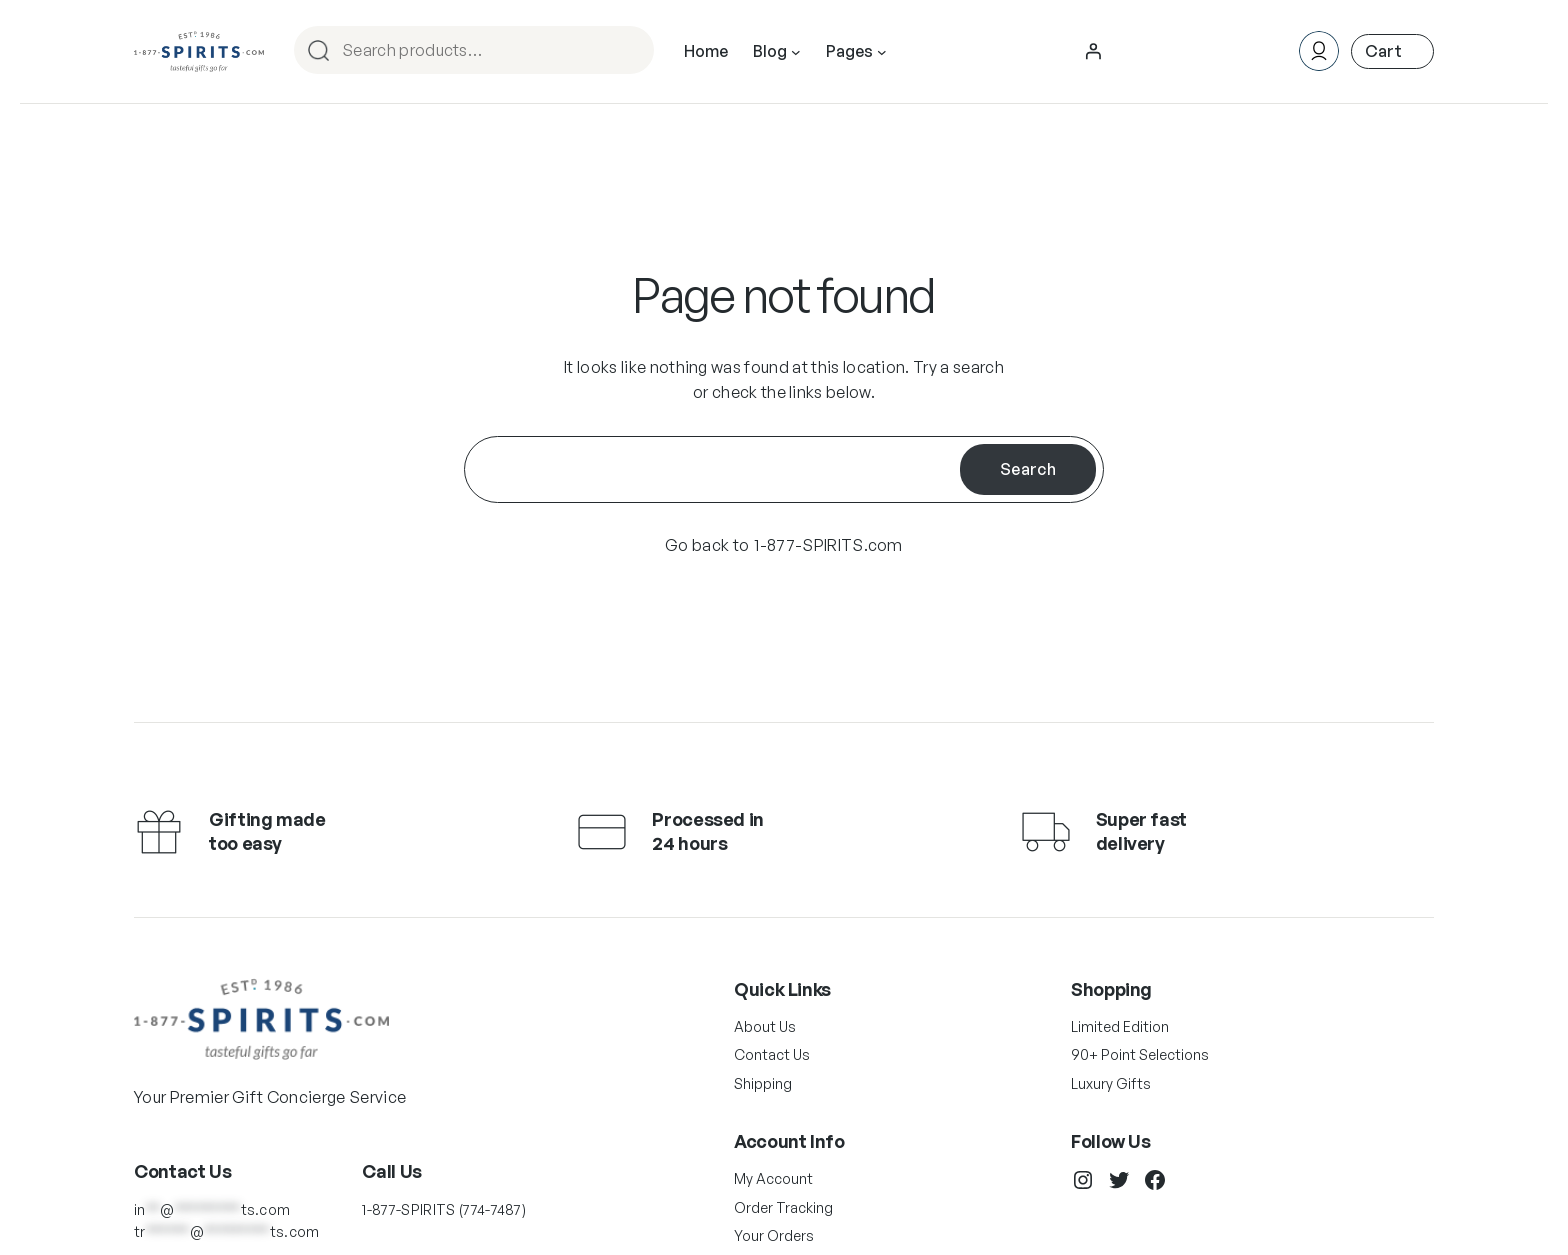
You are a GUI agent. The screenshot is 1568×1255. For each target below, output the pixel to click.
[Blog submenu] (796, 52)
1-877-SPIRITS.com (828, 545)
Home (706, 51)
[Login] (1093, 51)
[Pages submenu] (882, 52)
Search (630, 51)
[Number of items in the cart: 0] (1392, 51)
